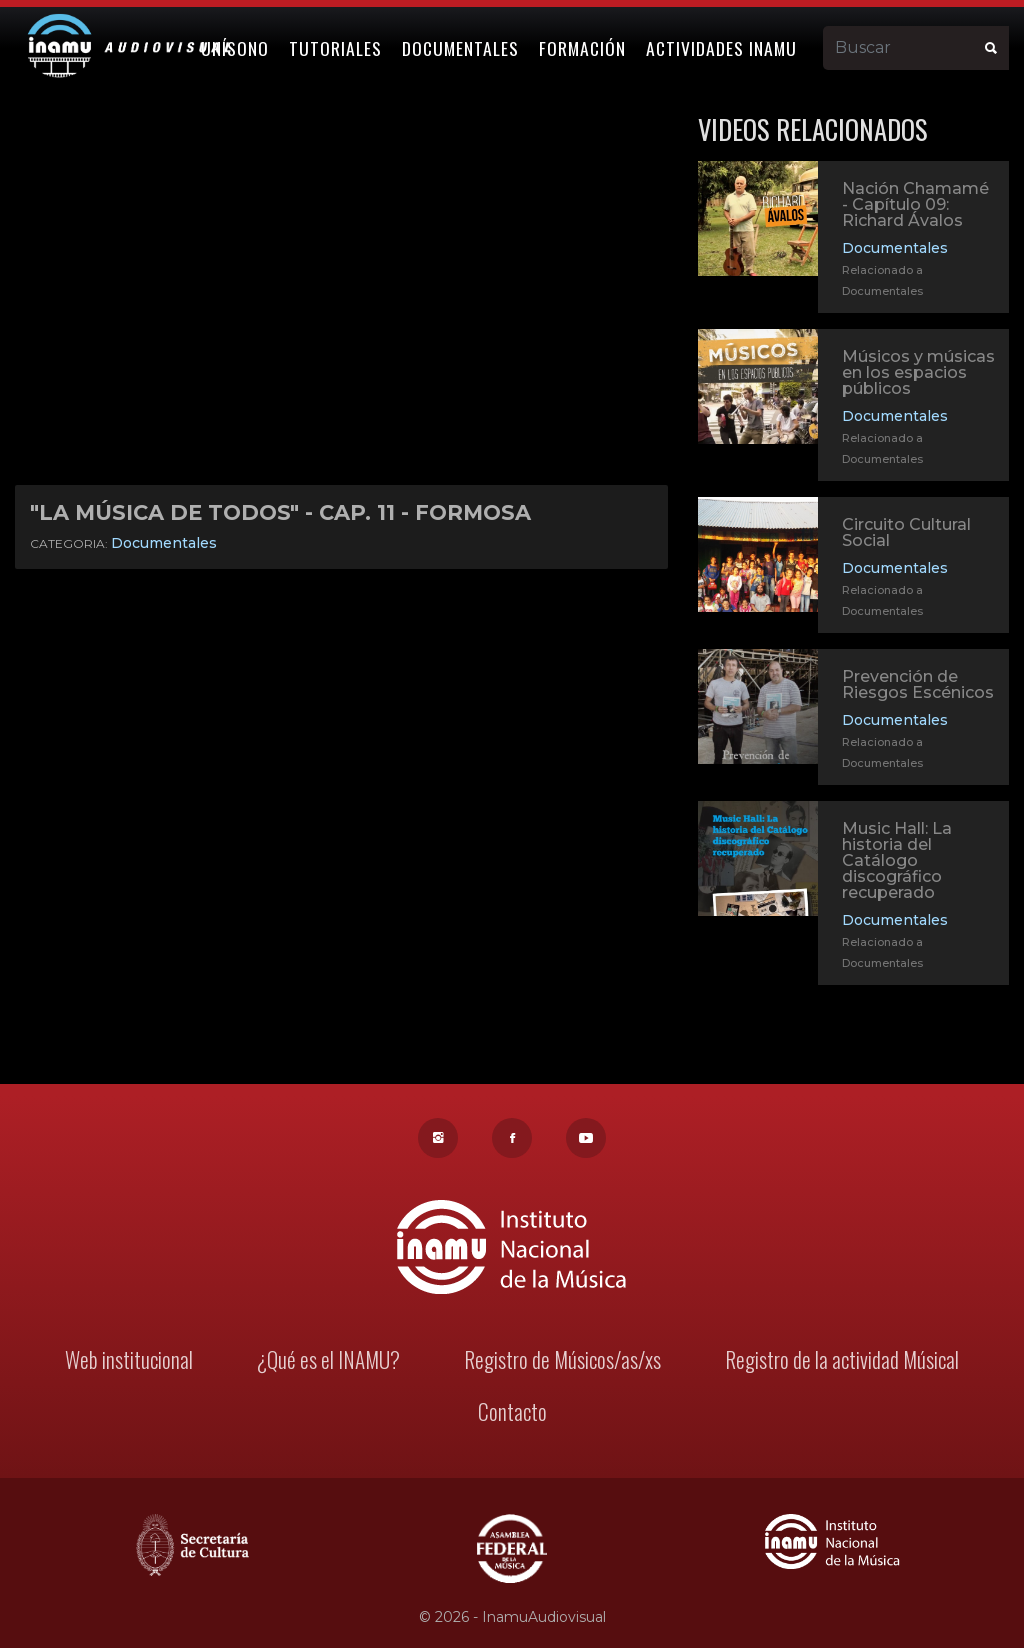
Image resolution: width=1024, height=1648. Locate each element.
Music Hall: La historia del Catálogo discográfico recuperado (896, 862)
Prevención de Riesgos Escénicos (918, 684)
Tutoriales (336, 47)
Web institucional (132, 1361)
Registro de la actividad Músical (839, 1361)
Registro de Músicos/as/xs (561, 1361)
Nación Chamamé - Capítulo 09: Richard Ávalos (915, 204)
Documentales (461, 47)
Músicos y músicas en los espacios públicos (918, 372)
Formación (583, 47)
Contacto (512, 1413)
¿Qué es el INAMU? (330, 1361)
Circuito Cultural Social (906, 532)
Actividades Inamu (722, 47)
